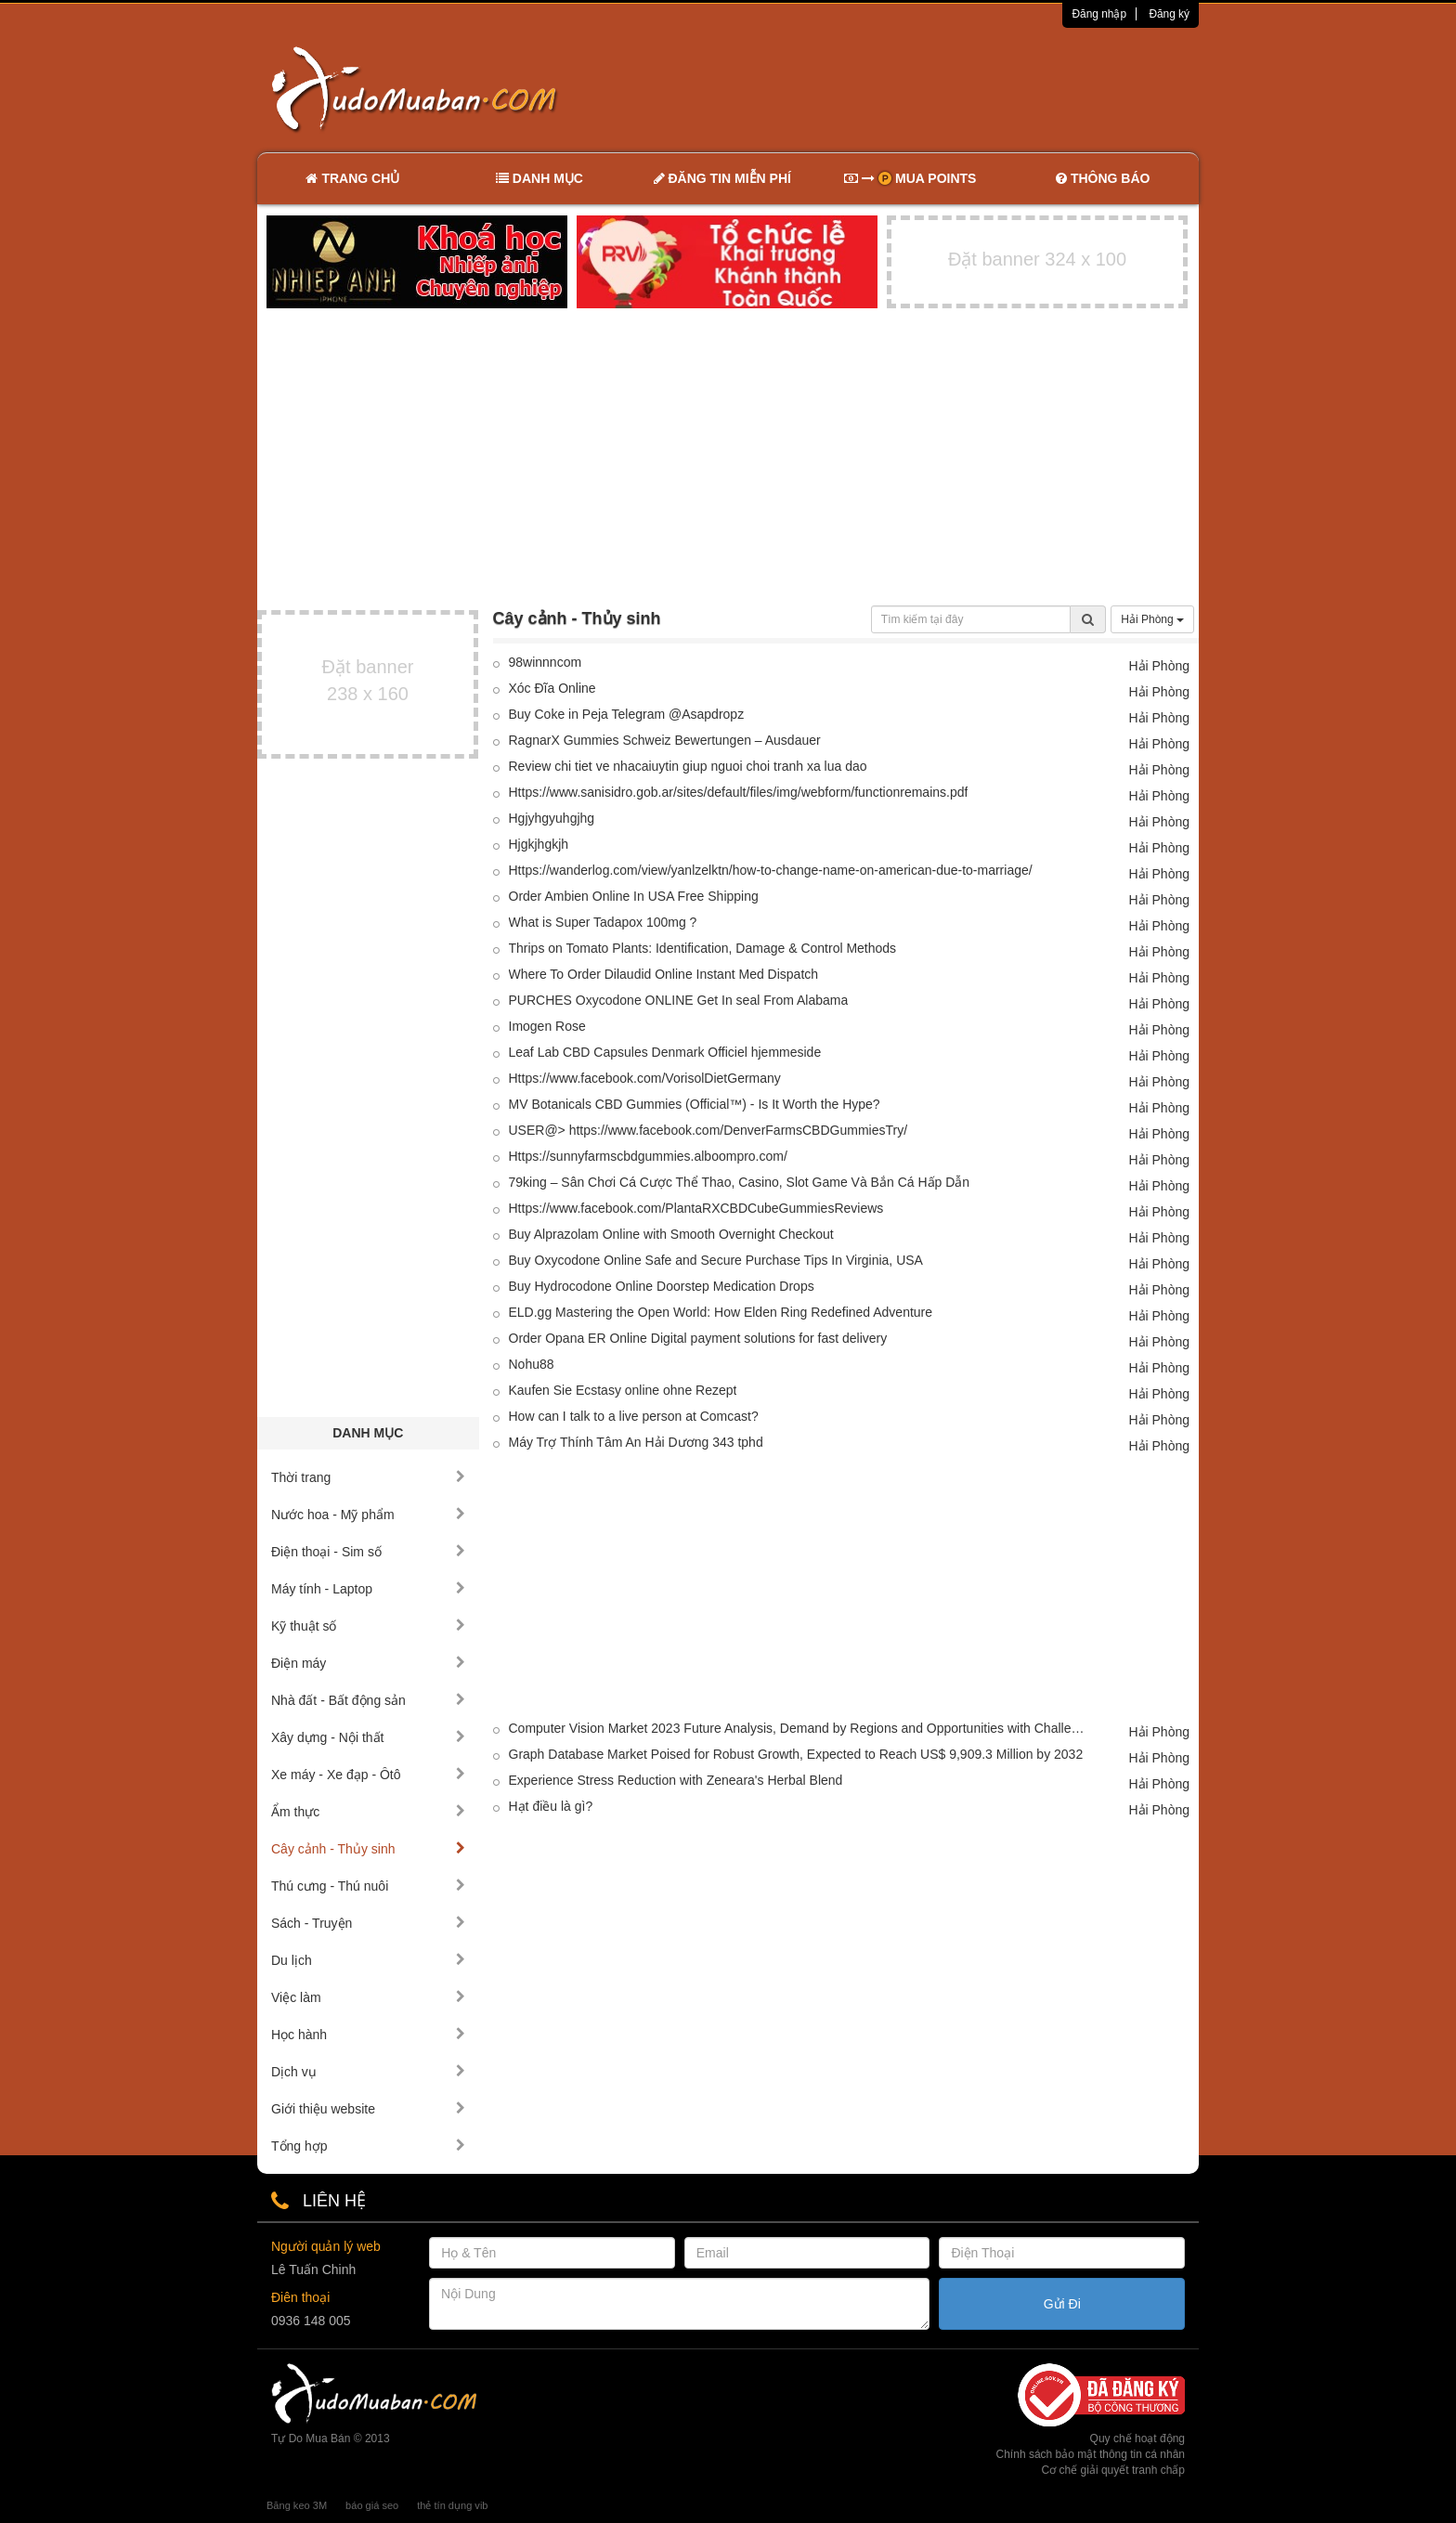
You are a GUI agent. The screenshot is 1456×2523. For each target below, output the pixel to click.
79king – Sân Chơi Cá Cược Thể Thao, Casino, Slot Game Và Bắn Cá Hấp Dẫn (739, 1182)
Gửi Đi (1062, 2303)
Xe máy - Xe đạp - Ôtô (368, 1774)
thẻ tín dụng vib (452, 2505)
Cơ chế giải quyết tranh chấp (1113, 2470)
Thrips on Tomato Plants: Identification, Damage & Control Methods (703, 948)
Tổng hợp (368, 2146)
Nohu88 (531, 1364)
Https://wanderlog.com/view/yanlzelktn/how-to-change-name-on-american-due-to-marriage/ (771, 870)
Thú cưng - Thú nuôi (368, 1886)
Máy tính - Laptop (368, 1588)
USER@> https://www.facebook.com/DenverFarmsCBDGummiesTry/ (708, 1130)
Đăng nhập (1099, 13)
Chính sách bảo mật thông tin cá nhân (1090, 2454)
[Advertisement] (924, 88)
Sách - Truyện (368, 1923)
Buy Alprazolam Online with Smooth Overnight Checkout (671, 1234)
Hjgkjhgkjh (539, 844)
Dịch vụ (368, 2071)
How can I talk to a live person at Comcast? (634, 1416)
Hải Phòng (1152, 619)
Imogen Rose (547, 1026)
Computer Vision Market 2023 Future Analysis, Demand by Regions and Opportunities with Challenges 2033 (797, 1728)
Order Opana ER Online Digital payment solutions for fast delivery (698, 1338)
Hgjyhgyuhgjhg (552, 818)
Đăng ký (1169, 13)
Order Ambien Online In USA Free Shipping (634, 896)
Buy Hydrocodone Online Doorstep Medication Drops (661, 1286)
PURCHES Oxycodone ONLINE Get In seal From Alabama (679, 1000)
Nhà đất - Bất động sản (368, 1700)
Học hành (368, 2034)
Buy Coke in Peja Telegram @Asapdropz (627, 714)
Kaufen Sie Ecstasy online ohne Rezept (623, 1390)
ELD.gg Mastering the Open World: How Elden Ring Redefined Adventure (721, 1312)
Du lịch (368, 1960)
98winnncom (545, 662)
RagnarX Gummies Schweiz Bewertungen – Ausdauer (665, 740)
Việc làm (368, 1997)
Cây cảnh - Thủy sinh (368, 1848)
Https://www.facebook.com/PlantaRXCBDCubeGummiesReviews (696, 1208)
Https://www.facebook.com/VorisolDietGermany (645, 1078)
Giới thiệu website (368, 2108)
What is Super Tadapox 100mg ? (603, 922)
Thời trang (368, 1477)
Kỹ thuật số (368, 1626)
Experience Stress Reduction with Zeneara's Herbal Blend (676, 1780)
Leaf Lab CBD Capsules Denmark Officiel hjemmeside (665, 1052)
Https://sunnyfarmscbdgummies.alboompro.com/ (648, 1156)
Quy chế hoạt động (1137, 2438)
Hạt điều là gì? (551, 1806)
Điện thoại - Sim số (368, 1551)
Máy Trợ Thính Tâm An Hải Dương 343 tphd (636, 1442)
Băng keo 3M (296, 2505)
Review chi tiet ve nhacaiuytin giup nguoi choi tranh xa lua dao (688, 766)
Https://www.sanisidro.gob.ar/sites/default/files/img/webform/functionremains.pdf (738, 792)
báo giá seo (371, 2505)
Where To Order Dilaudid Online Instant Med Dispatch (664, 974)
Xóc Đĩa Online (552, 688)
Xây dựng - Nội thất (368, 1737)
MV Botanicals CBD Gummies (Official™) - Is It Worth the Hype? (694, 1104)
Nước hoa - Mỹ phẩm (368, 1514)
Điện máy (368, 1663)
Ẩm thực (368, 1811)
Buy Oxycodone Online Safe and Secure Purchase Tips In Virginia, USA (716, 1260)
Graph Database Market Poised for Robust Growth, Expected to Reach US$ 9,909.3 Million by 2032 (796, 1754)
